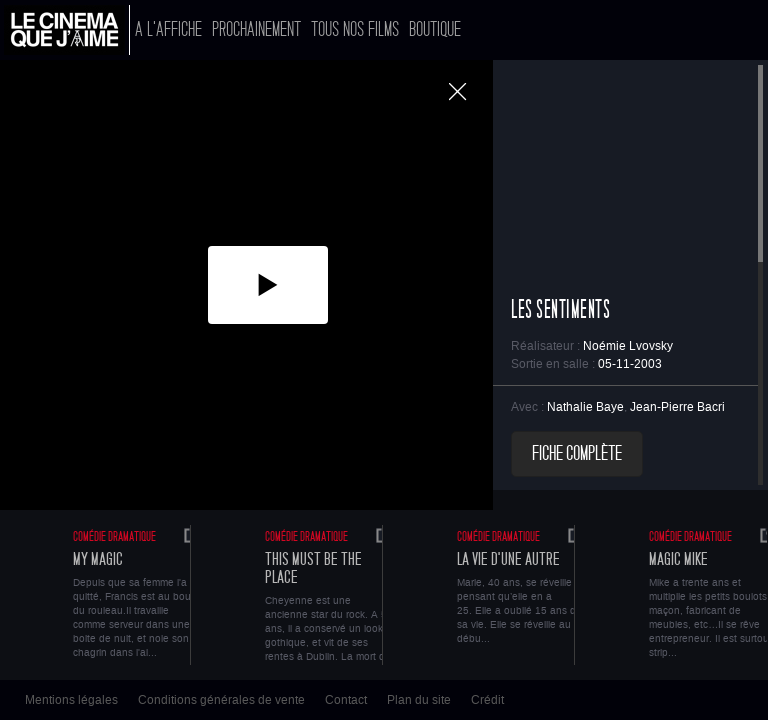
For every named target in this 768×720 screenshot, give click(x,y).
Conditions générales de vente (221, 700)
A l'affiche (168, 29)
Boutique (435, 29)
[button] (268, 285)
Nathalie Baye (585, 407)
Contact (346, 700)
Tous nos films (355, 29)
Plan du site (419, 700)
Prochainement (256, 29)
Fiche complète (577, 454)
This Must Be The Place (313, 568)
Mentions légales (71, 700)
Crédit (487, 700)
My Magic (98, 559)
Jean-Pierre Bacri (677, 407)
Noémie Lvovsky (628, 346)
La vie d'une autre (508, 559)
